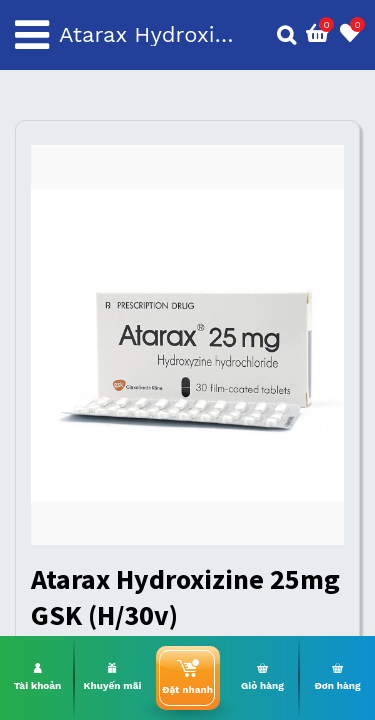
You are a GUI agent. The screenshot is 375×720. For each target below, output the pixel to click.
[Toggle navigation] (32, 35)
